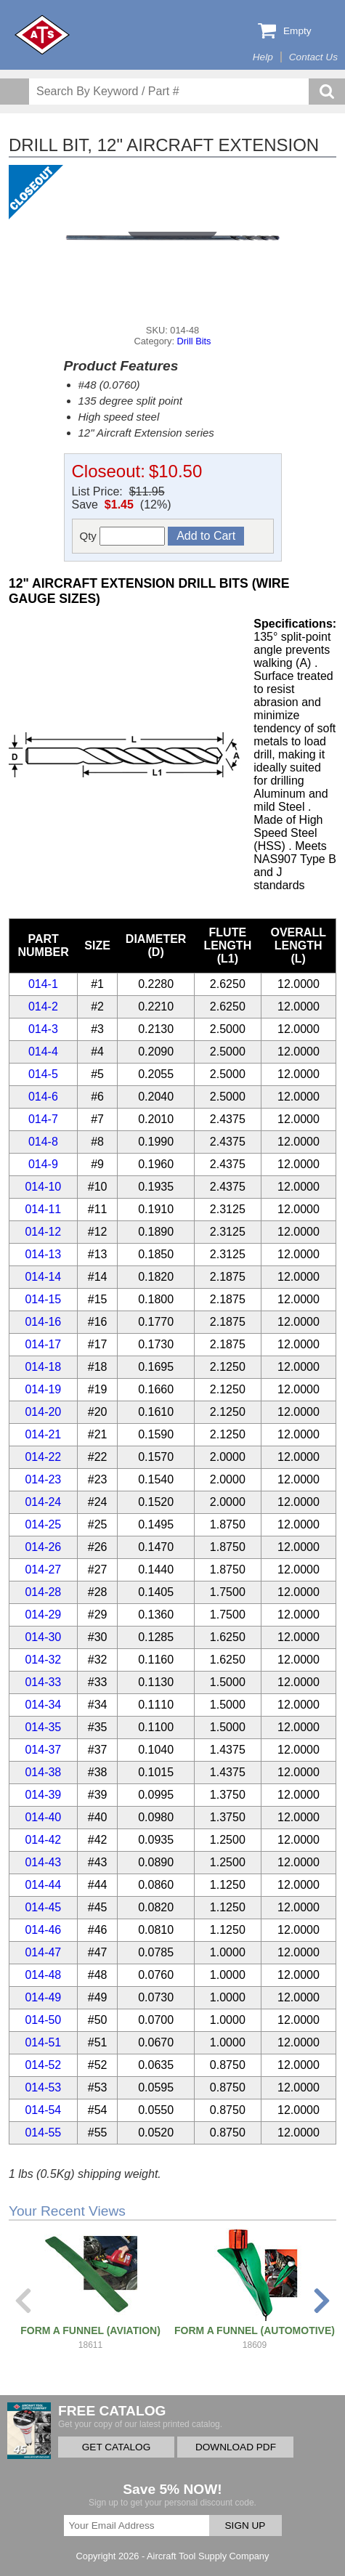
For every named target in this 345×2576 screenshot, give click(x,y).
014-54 (43, 2110)
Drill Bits (194, 341)
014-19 (43, 1389)
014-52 (43, 2065)
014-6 (43, 1096)
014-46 (43, 1930)
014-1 (43, 984)
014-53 (43, 2087)
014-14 (43, 1277)
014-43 (43, 1862)
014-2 (43, 1006)
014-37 (43, 1749)
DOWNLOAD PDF (235, 2447)
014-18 (43, 1367)
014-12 (43, 1232)
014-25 (43, 1524)
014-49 (43, 1997)
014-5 (43, 1074)
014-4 (43, 1051)
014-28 (43, 1592)
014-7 (43, 1119)
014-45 (43, 1907)
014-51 (43, 2042)
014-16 (43, 1322)
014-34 (43, 1704)
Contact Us (313, 57)
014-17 (43, 1344)
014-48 (43, 1975)
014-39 (43, 1795)
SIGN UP (245, 2525)
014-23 (43, 1479)
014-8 (43, 1141)
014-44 (43, 1885)
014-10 (43, 1186)
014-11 (43, 1209)
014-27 (43, 1569)
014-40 (43, 1817)
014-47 (43, 1952)
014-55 (43, 2132)
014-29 (43, 1614)
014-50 (43, 2020)
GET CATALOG (116, 2447)
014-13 (43, 1254)
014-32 (43, 1659)
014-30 (43, 1637)
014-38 (43, 1772)
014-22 (43, 1457)
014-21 (43, 1434)
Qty (123, 536)
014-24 (43, 1502)
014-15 (43, 1299)
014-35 (43, 1727)
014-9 (43, 1164)
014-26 (43, 1547)
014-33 (43, 1682)
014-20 (43, 1412)
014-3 (43, 1029)
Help (263, 57)
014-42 (43, 1840)
